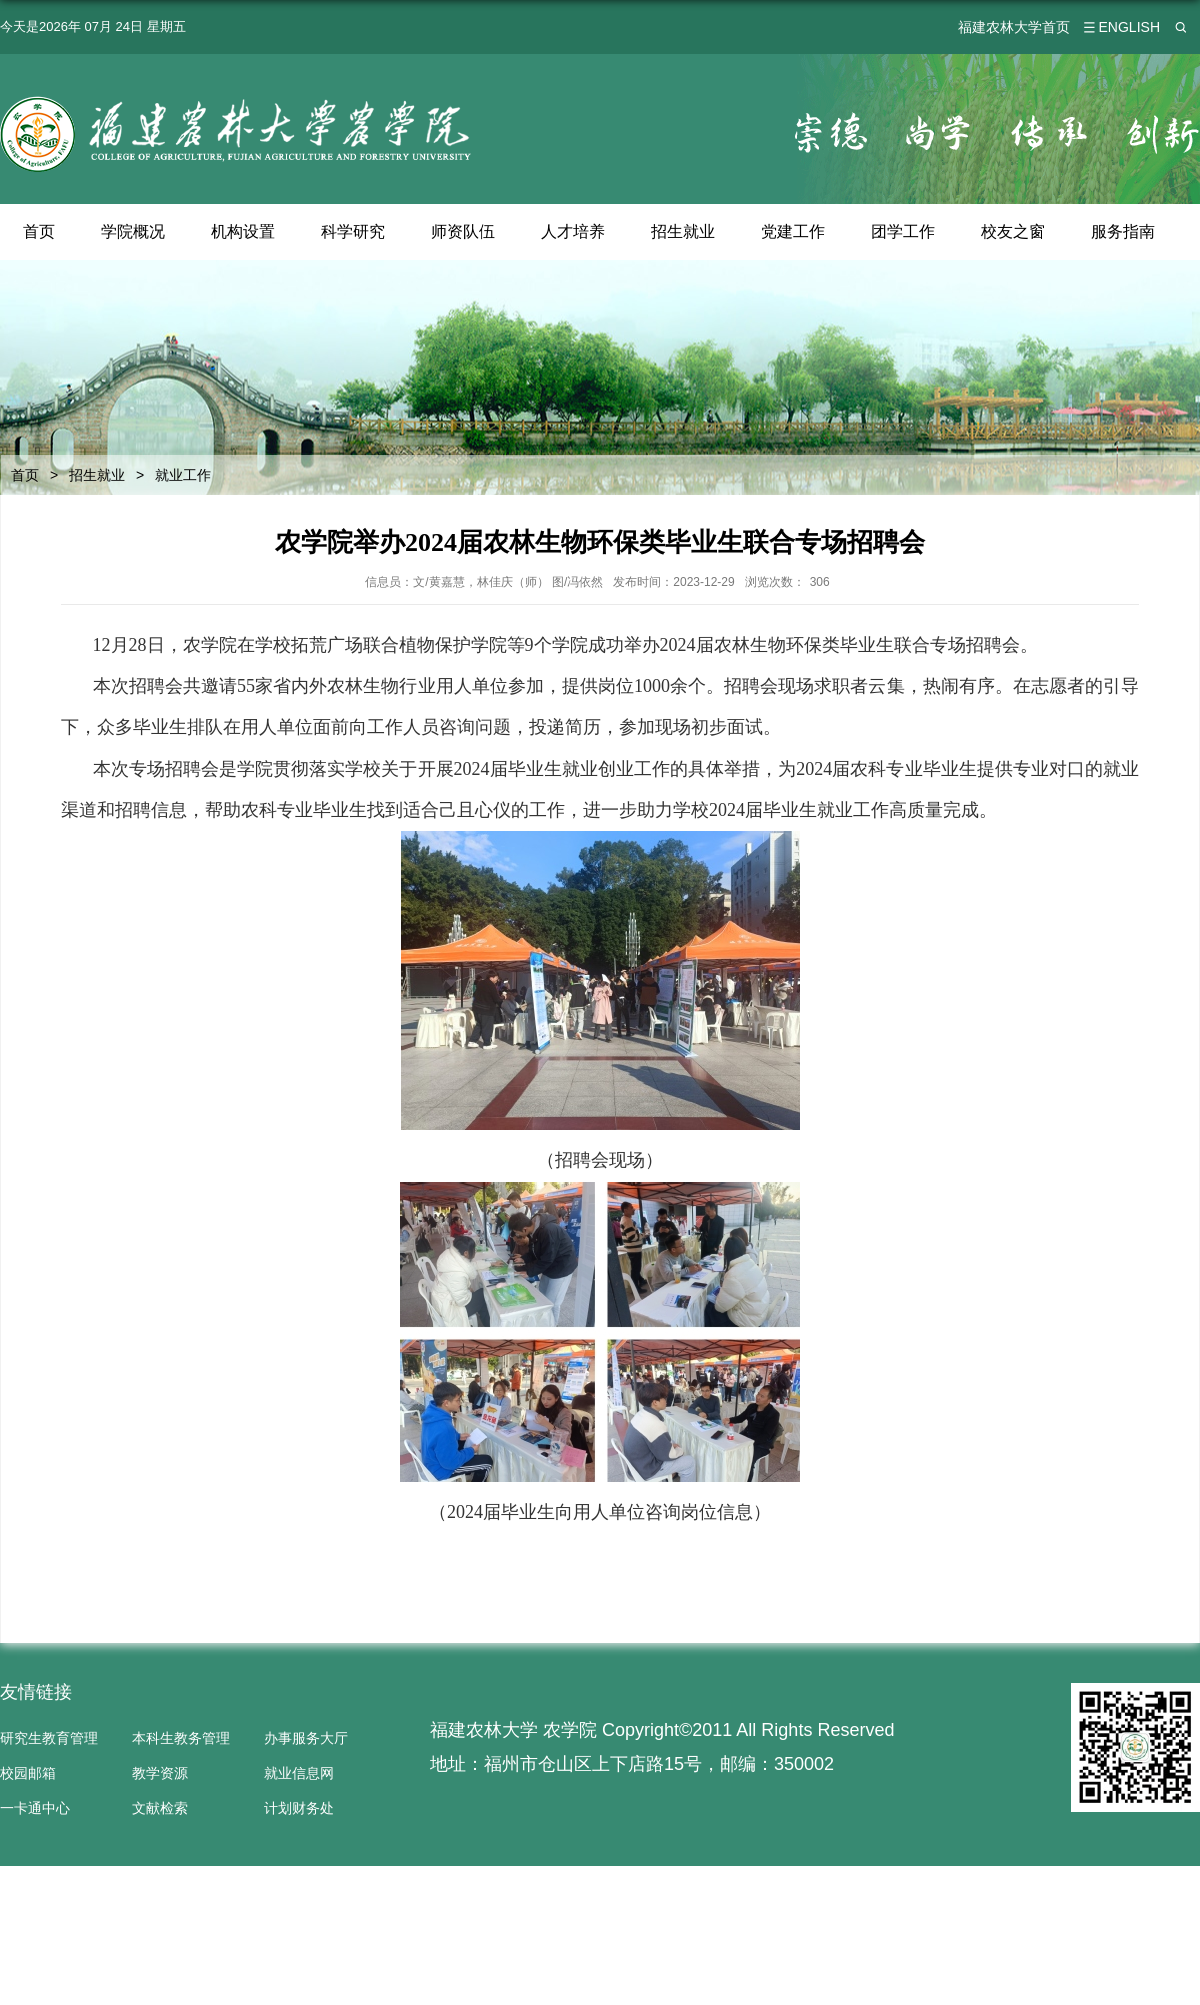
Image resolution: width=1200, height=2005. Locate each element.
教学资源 (160, 1773)
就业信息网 (299, 1773)
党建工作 (794, 231)
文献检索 (160, 1808)
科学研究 (353, 231)
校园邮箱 (28, 1773)
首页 (39, 231)
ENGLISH (1129, 27)
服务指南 (1124, 231)
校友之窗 (1014, 231)
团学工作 (904, 231)
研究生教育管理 (49, 1738)
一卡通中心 (35, 1808)
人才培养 (574, 231)
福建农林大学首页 (1014, 27)
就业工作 (183, 475)
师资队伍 (463, 231)
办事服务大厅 (306, 1738)
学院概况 (133, 231)
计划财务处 (299, 1808)
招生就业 (684, 231)
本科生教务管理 (181, 1738)
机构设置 (243, 231)
